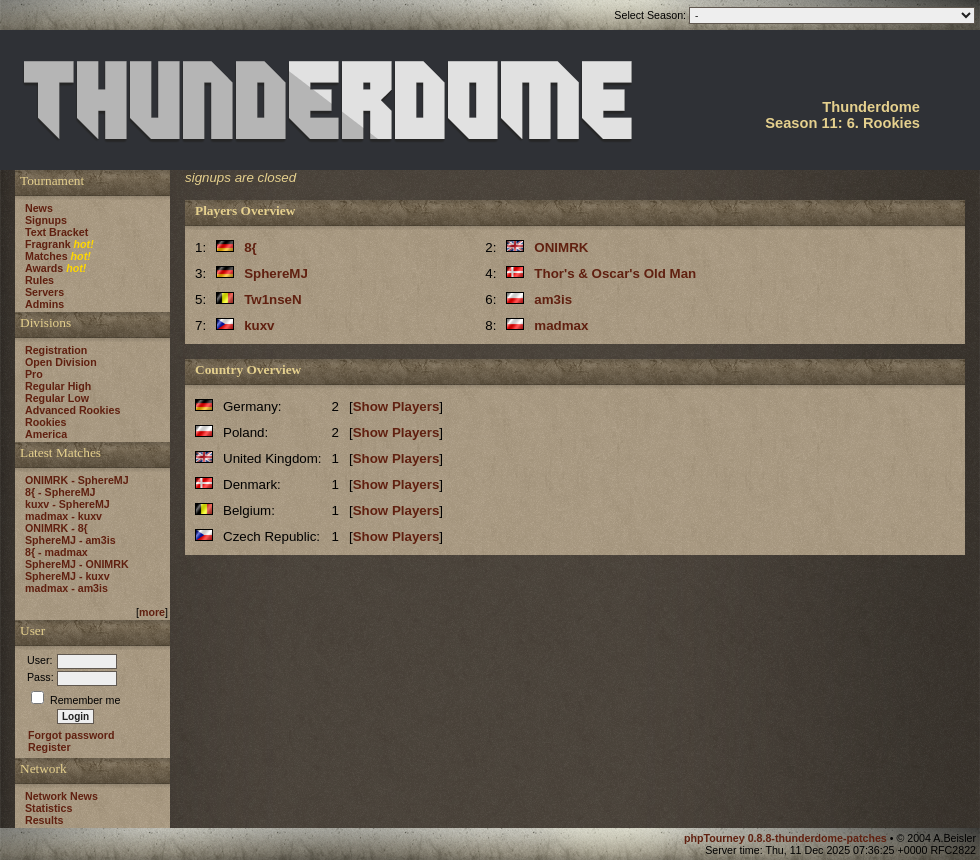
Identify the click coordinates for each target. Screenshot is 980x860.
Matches (46, 256)
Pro (34, 374)
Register (49, 747)
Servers (44, 292)
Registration (56, 350)
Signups (46, 220)
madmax (561, 325)
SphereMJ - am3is (70, 540)
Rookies (45, 422)
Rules (39, 280)
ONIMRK (561, 247)
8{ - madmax (56, 552)
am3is (553, 299)
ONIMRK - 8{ (56, 528)
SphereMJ (276, 273)
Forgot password (71, 735)
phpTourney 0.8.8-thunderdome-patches (787, 838)
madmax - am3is (66, 588)
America (46, 434)
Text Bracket (56, 232)
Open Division (61, 362)
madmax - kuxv (63, 516)
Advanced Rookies (72, 410)
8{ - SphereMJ (60, 492)
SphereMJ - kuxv (67, 576)
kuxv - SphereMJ (67, 504)
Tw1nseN (273, 299)
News (39, 208)
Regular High (58, 386)
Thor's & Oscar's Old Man (615, 273)
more (152, 612)
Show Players (396, 406)
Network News (61, 796)
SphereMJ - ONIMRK (77, 564)
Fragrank (48, 244)
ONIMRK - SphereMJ (77, 480)
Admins (44, 304)
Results (44, 820)
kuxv (259, 325)
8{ (250, 247)
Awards (44, 268)
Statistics (48, 808)
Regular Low (57, 398)
